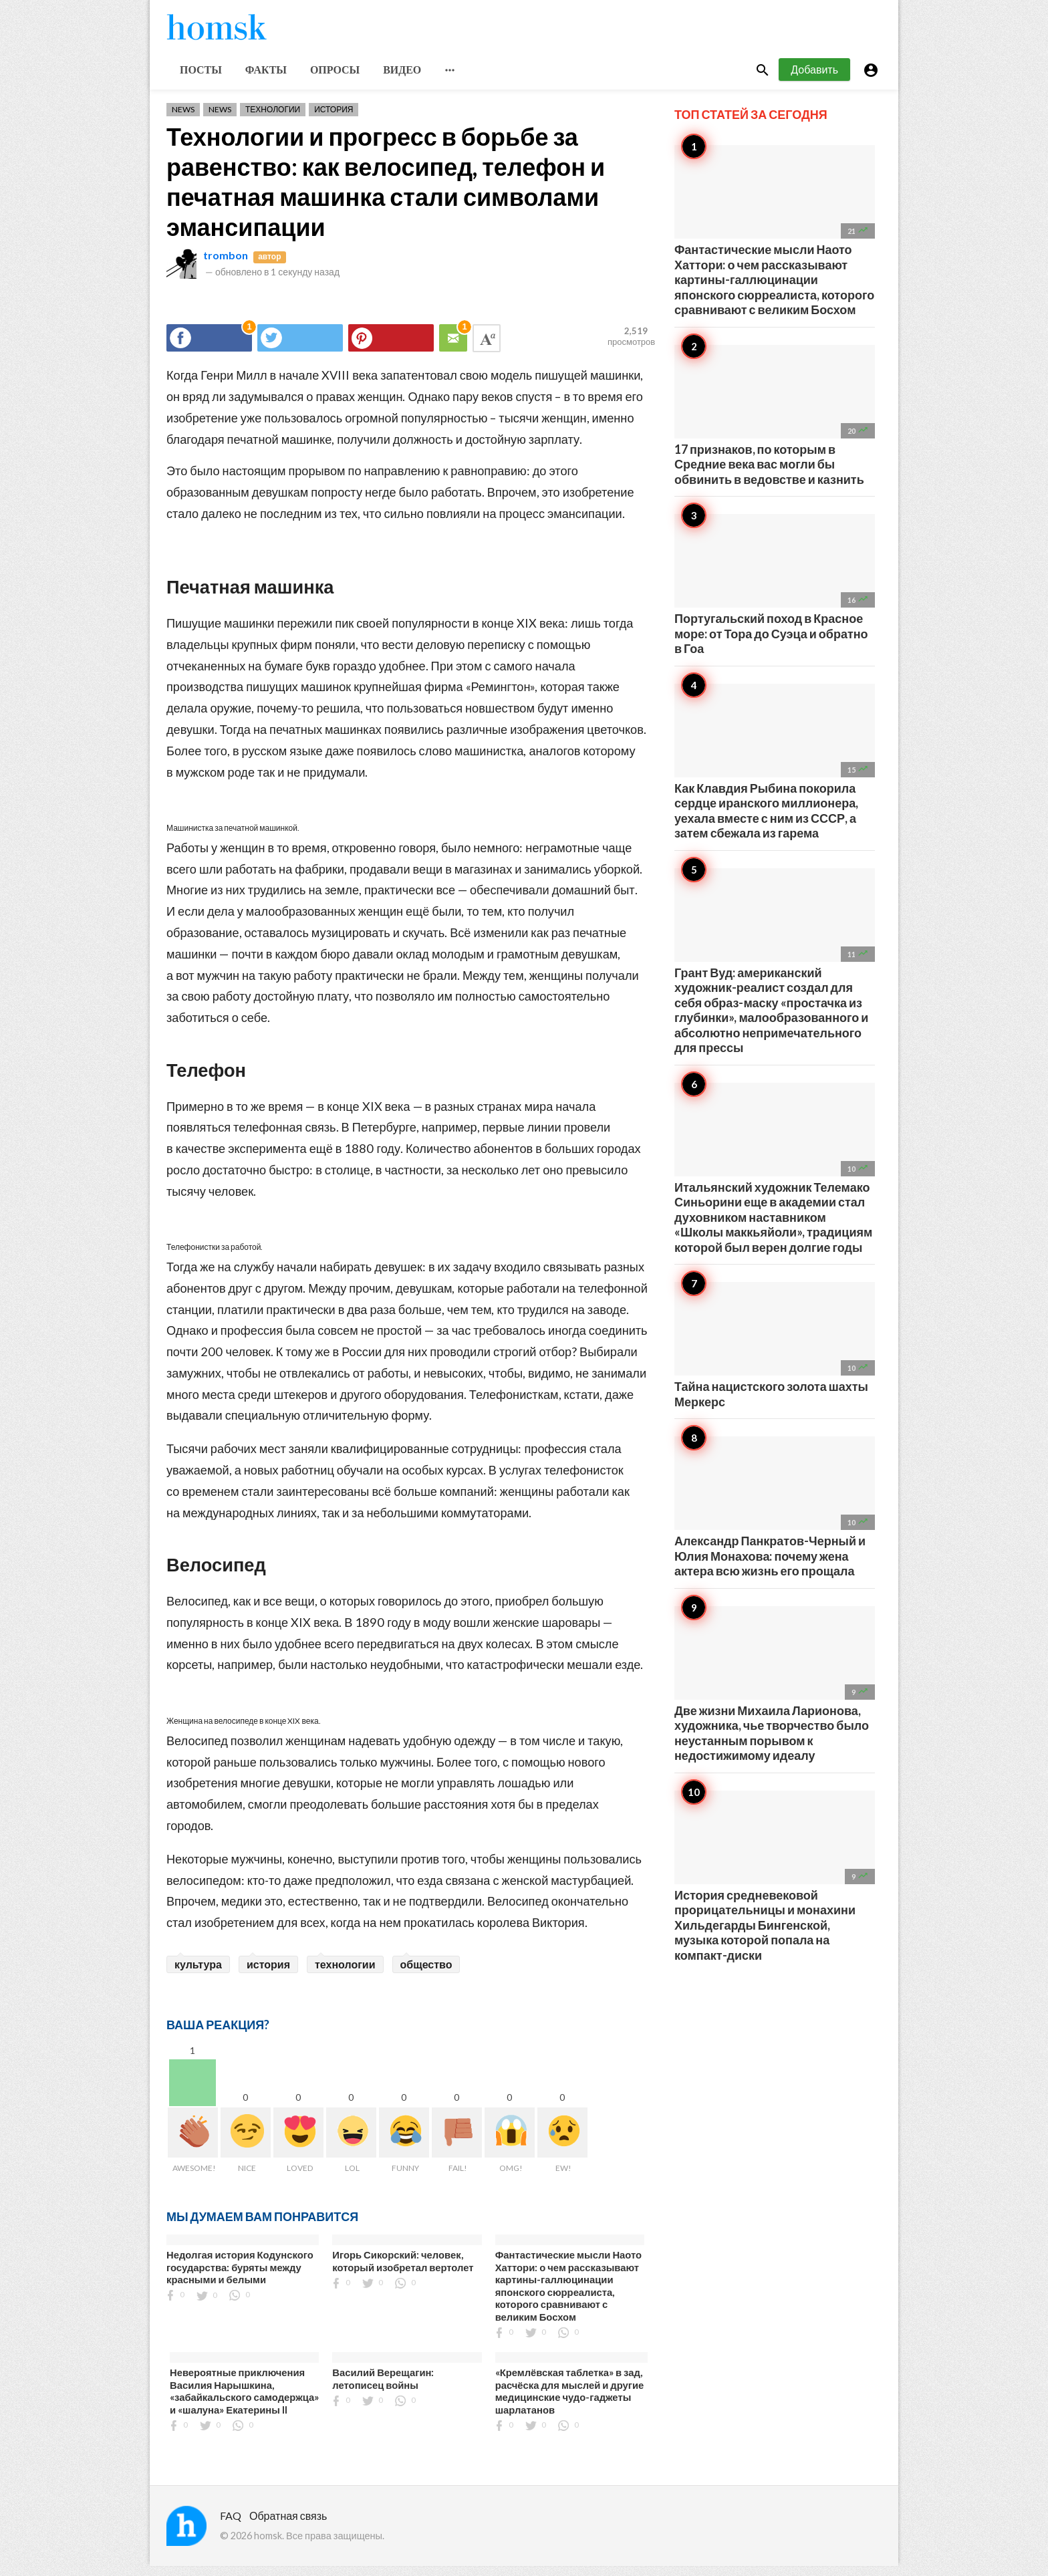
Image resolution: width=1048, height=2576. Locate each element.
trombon (225, 265)
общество (426, 1974)
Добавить (814, 79)
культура (198, 1974)
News (183, 119)
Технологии (272, 119)
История (333, 119)
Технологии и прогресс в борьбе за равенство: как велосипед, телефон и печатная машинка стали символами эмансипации (385, 191)
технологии (345, 1974)
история (268, 1974)
